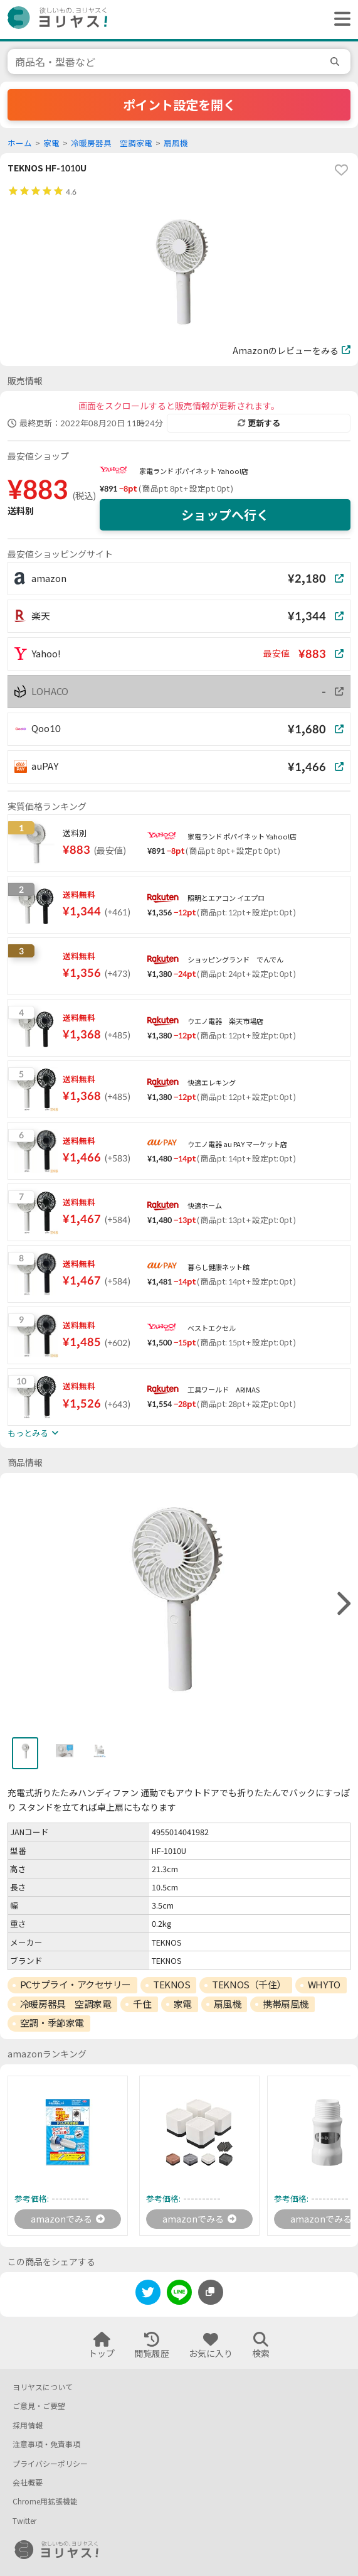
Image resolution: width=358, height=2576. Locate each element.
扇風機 (176, 143)
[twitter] (148, 2294)
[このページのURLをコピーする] (210, 2292)
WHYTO (324, 1984)
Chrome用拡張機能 (45, 2501)
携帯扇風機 (285, 2004)
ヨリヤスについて (43, 2387)
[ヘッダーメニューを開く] (339, 19)
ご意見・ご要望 (39, 2406)
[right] (342, 1604)
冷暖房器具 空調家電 (111, 143)
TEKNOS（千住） (249, 1984)
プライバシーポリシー (50, 2464)
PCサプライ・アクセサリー (75, 1984)
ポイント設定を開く (179, 104)
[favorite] (341, 170)
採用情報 (28, 2425)
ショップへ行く (225, 514)
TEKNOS (171, 1984)
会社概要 (28, 2482)
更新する (259, 423)
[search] (336, 61)
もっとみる (33, 1433)
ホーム (20, 143)
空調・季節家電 (52, 2023)
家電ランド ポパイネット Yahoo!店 (193, 471)
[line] (179, 2294)
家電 (51, 143)
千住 (142, 2004)
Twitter (24, 2521)
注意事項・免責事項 (46, 2444)
